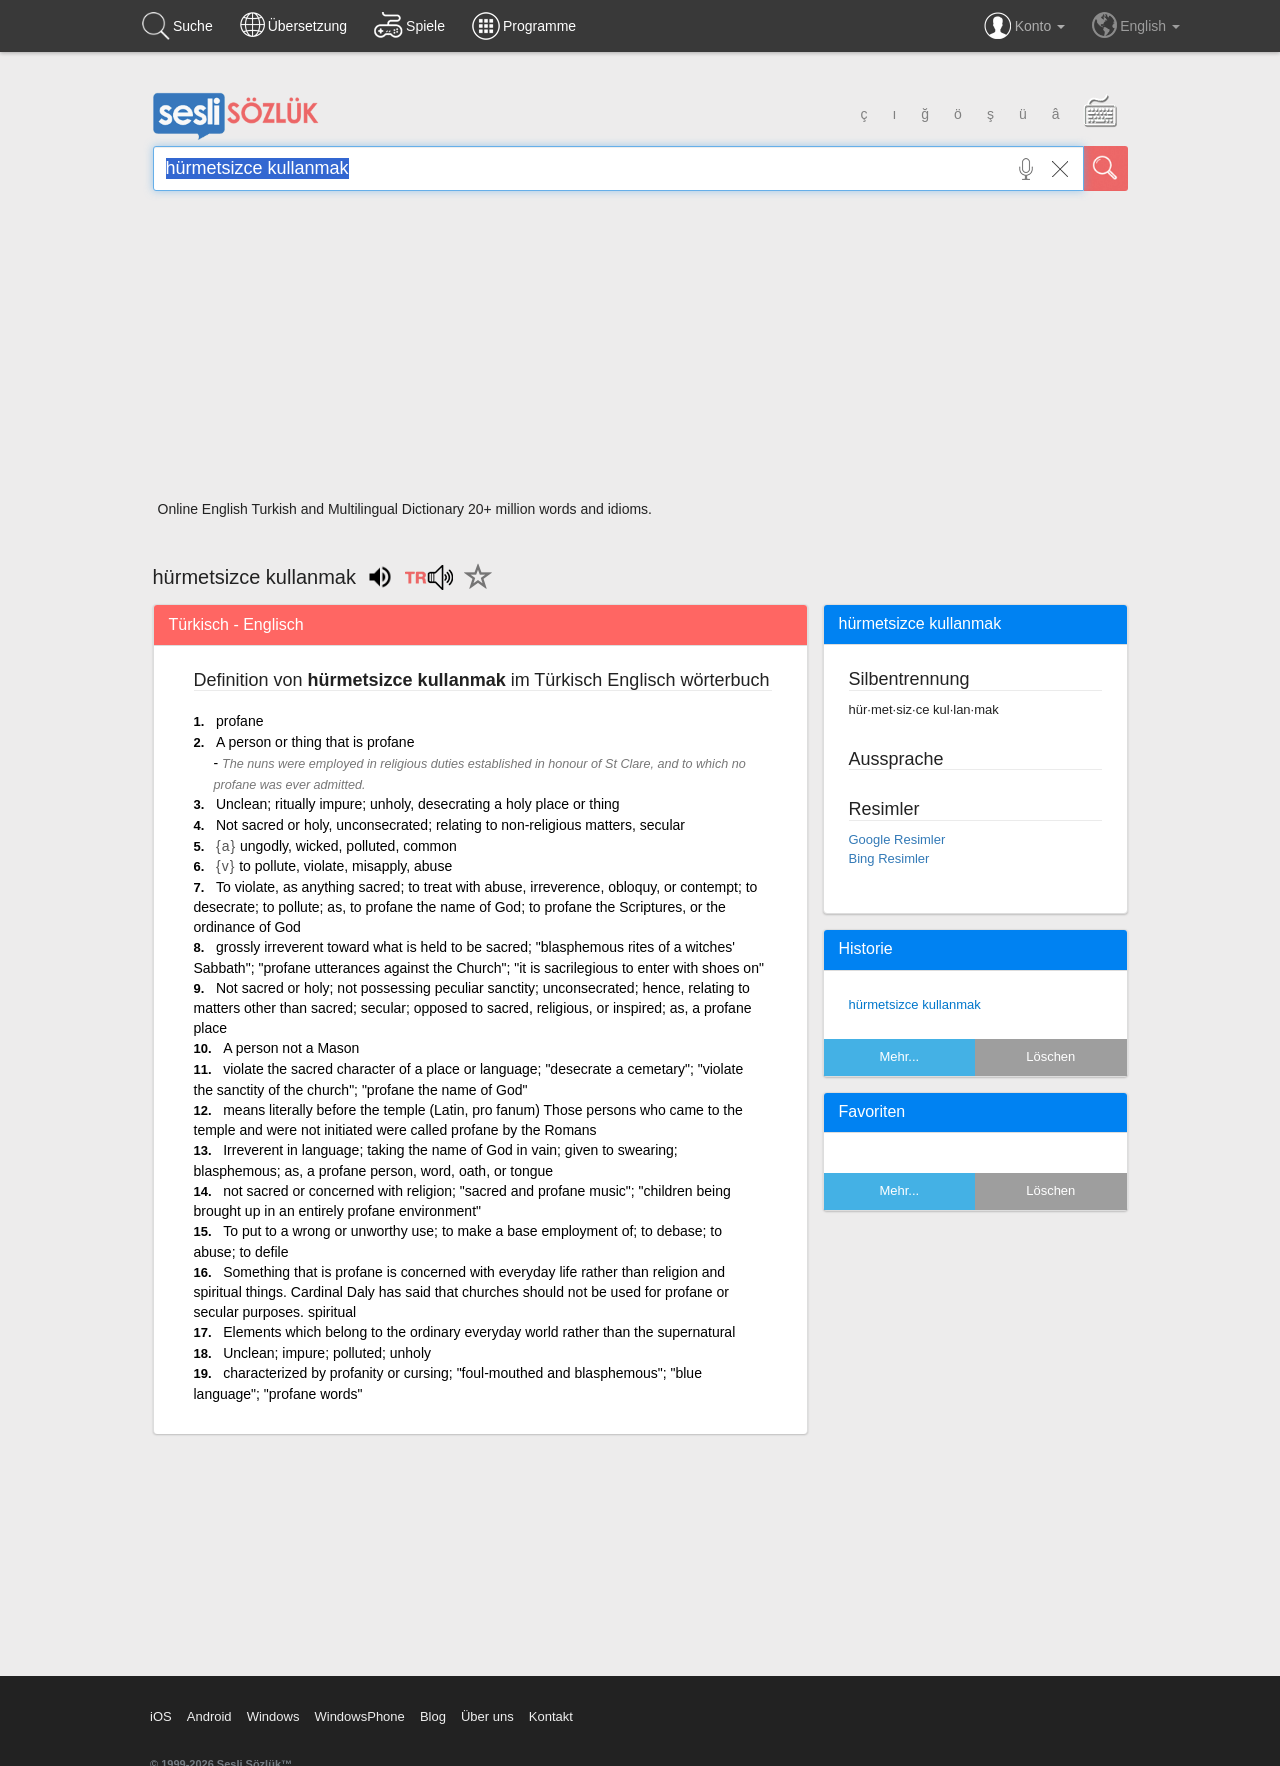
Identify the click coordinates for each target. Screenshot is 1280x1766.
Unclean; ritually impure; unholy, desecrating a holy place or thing (418, 804)
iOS (161, 1716)
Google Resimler (897, 839)
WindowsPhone (359, 1716)
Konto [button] (1024, 26)
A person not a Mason (291, 1048)
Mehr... (899, 1056)
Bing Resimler (889, 858)
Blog (433, 1716)
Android (209, 1716)
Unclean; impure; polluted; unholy (327, 1353)
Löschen (1050, 1056)
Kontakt (551, 1716)
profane (239, 721)
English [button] (1136, 25)
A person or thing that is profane (315, 742)
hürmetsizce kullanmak (915, 1004)
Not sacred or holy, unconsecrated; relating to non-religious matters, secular (450, 825)
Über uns (487, 1716)
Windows (273, 1716)
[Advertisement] (640, 352)
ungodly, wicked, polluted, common (348, 846)
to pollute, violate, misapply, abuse (345, 866)
